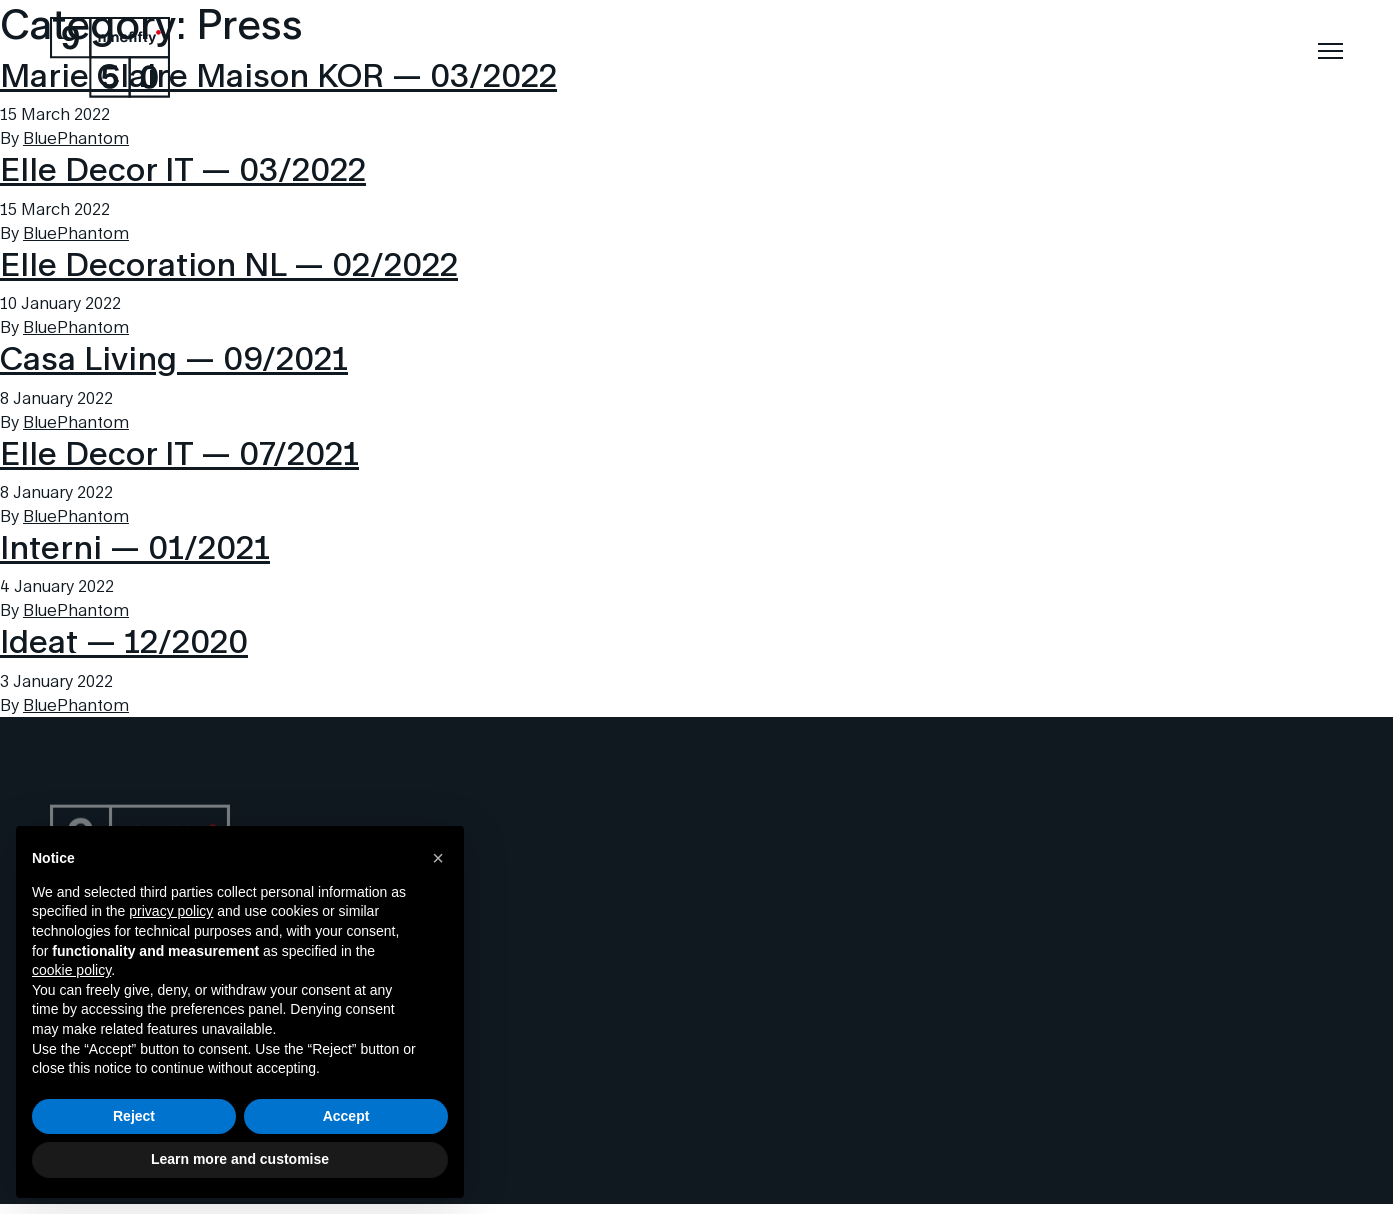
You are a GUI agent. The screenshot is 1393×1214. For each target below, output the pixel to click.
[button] (438, 858)
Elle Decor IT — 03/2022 (183, 168)
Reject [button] (134, 1116)
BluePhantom (76, 137)
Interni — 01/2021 (135, 546)
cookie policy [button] (71, 970)
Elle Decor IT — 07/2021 (179, 452)
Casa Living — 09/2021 (174, 357)
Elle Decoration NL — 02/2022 (229, 263)
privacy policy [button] (171, 911)
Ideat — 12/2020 (124, 640)
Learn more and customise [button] (240, 1159)
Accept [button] (346, 1116)
